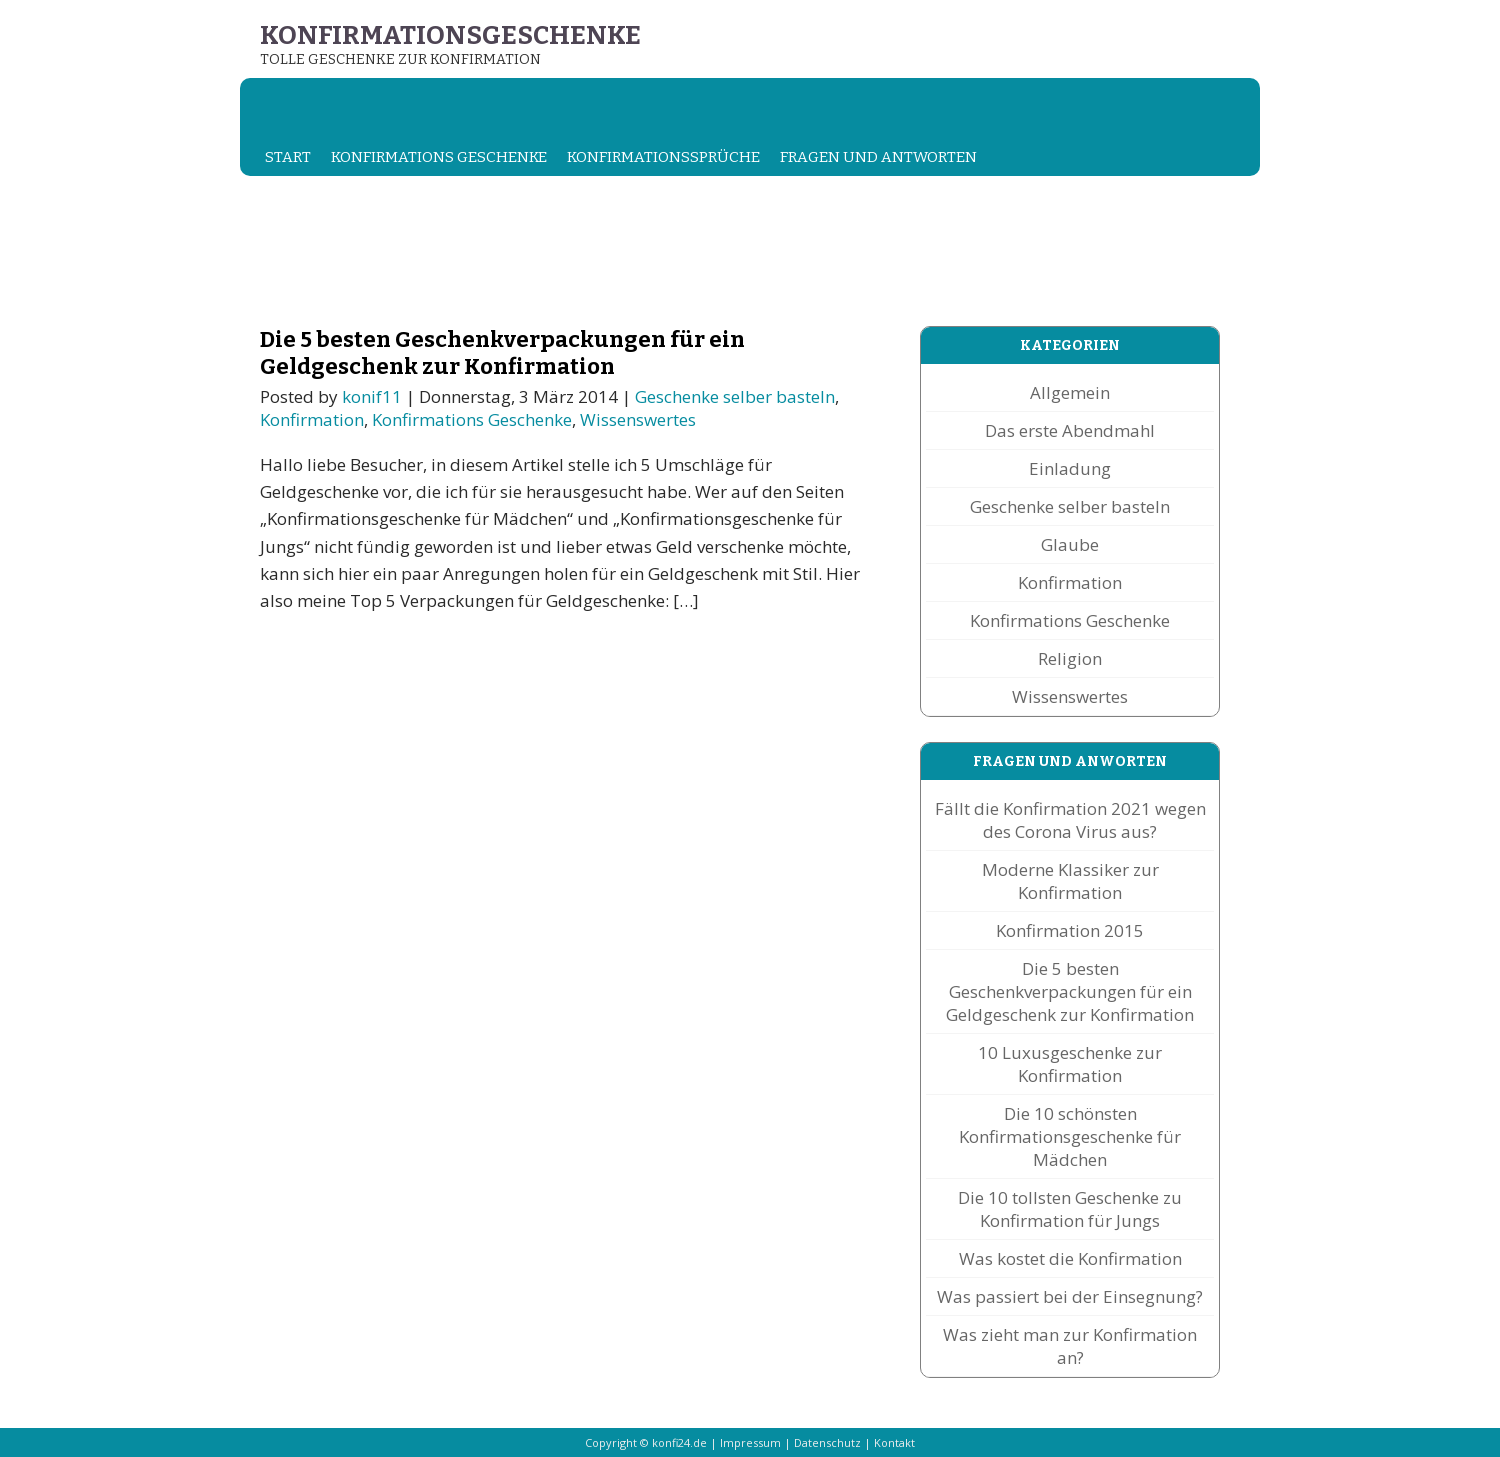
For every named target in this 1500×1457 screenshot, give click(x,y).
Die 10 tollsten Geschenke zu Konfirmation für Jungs (1070, 1209)
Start (288, 157)
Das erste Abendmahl (1070, 430)
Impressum (750, 1442)
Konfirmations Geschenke (439, 157)
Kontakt (894, 1442)
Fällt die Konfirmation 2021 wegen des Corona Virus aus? (1070, 820)
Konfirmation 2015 (1070, 930)
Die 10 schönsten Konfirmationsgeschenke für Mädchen (1070, 1136)
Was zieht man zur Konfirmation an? (1070, 1346)
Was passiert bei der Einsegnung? (1070, 1296)
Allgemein (1070, 392)
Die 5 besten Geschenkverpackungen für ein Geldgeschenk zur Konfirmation (502, 353)
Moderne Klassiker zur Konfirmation (1070, 881)
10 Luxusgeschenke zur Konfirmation (1070, 1064)
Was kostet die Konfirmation (1070, 1258)
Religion (1070, 658)
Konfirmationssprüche (663, 157)
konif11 (372, 396)
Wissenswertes (638, 419)
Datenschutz (827, 1442)
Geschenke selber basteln (735, 396)
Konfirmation (312, 419)
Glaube (1070, 544)
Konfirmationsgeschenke (450, 35)
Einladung (1070, 468)
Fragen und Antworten (878, 157)
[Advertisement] (604, 251)
